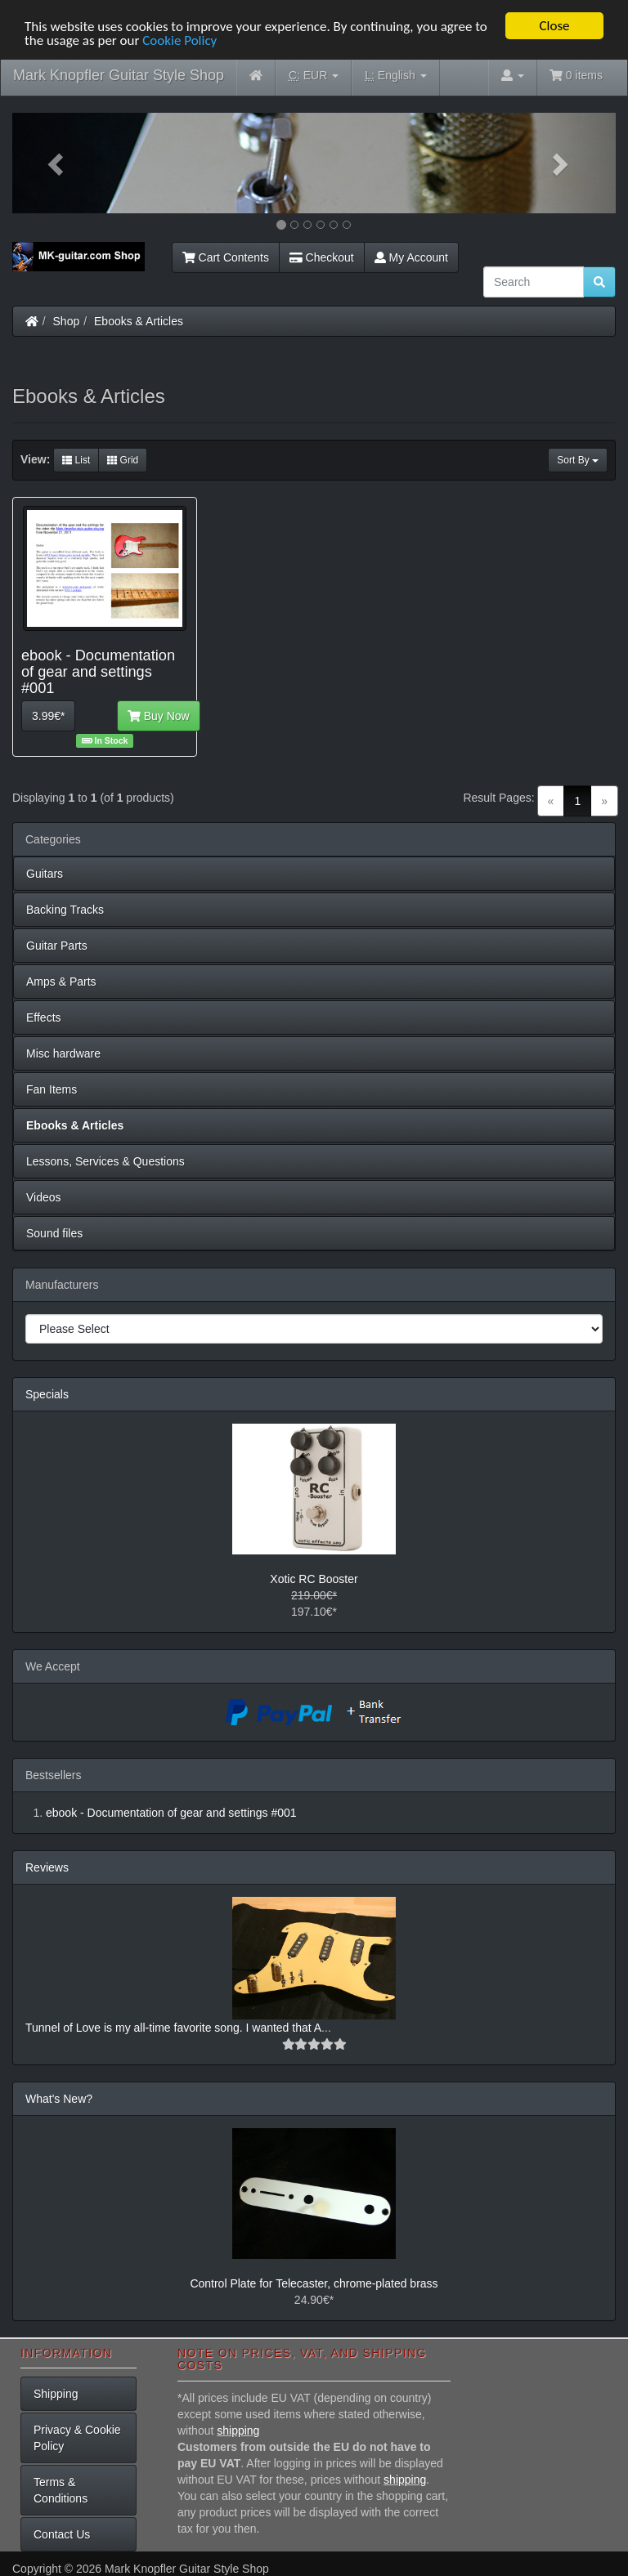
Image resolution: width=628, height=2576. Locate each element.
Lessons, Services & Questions (105, 1161)
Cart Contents (225, 257)
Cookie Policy (179, 39)
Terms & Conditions (60, 2490)
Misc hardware (63, 1053)
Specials (47, 1394)
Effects (43, 1017)
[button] (57, 163)
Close (554, 25)
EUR (314, 76)
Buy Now (159, 715)
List (76, 460)
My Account (411, 257)
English (395, 76)
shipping (238, 2430)
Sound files (54, 1233)
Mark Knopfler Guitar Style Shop (118, 75)
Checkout (321, 257)
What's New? (58, 2098)
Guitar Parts (56, 945)
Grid (122, 460)
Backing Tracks (65, 909)
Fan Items (51, 1089)
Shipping (56, 2393)
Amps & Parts (61, 981)
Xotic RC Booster (313, 1578)
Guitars (44, 873)
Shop (66, 321)
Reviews (47, 1867)
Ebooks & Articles (138, 321)
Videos (43, 1197)
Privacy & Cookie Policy (77, 2438)
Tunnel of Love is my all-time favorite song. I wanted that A (173, 2027)
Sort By (578, 460)
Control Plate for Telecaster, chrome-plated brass (313, 2283)
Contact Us (62, 2534)
